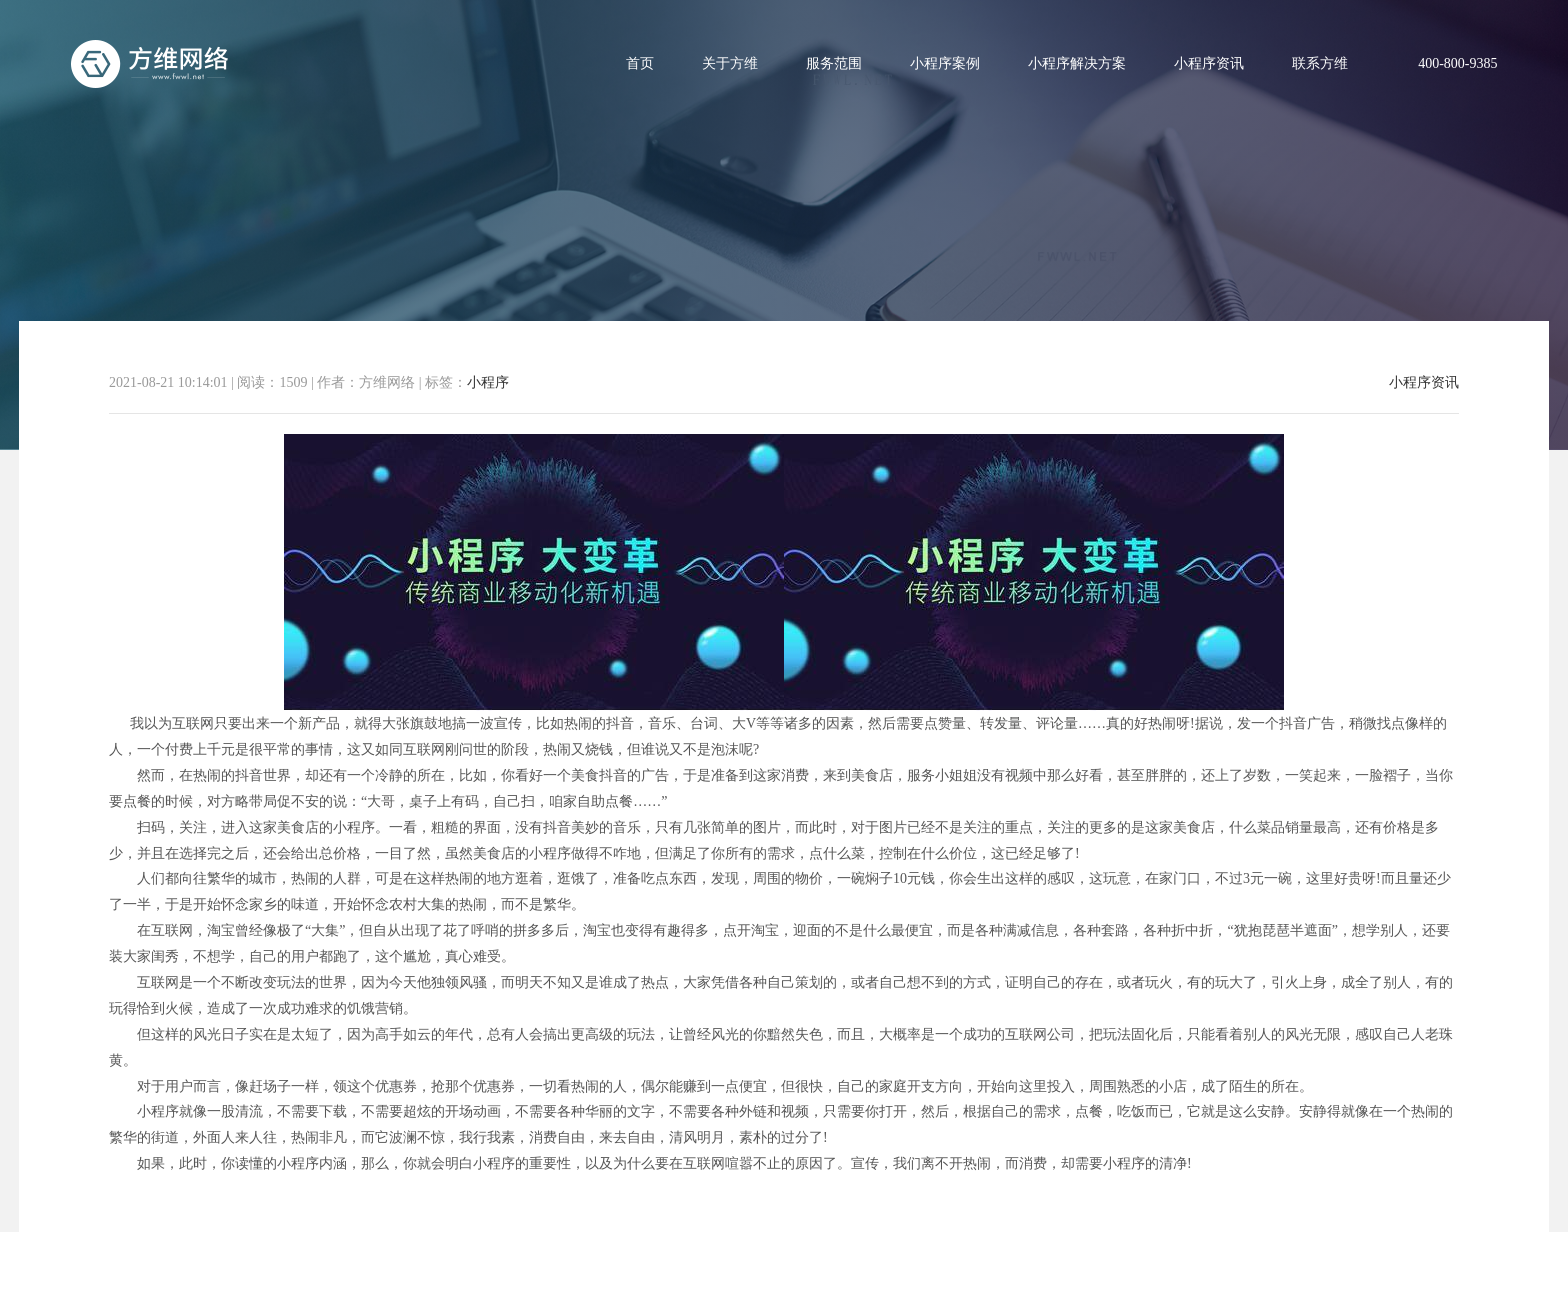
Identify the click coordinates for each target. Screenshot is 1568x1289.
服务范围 (834, 63)
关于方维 (730, 63)
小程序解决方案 (1077, 63)
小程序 (488, 382)
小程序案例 (945, 63)
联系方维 (1320, 63)
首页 (640, 63)
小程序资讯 (1209, 63)
